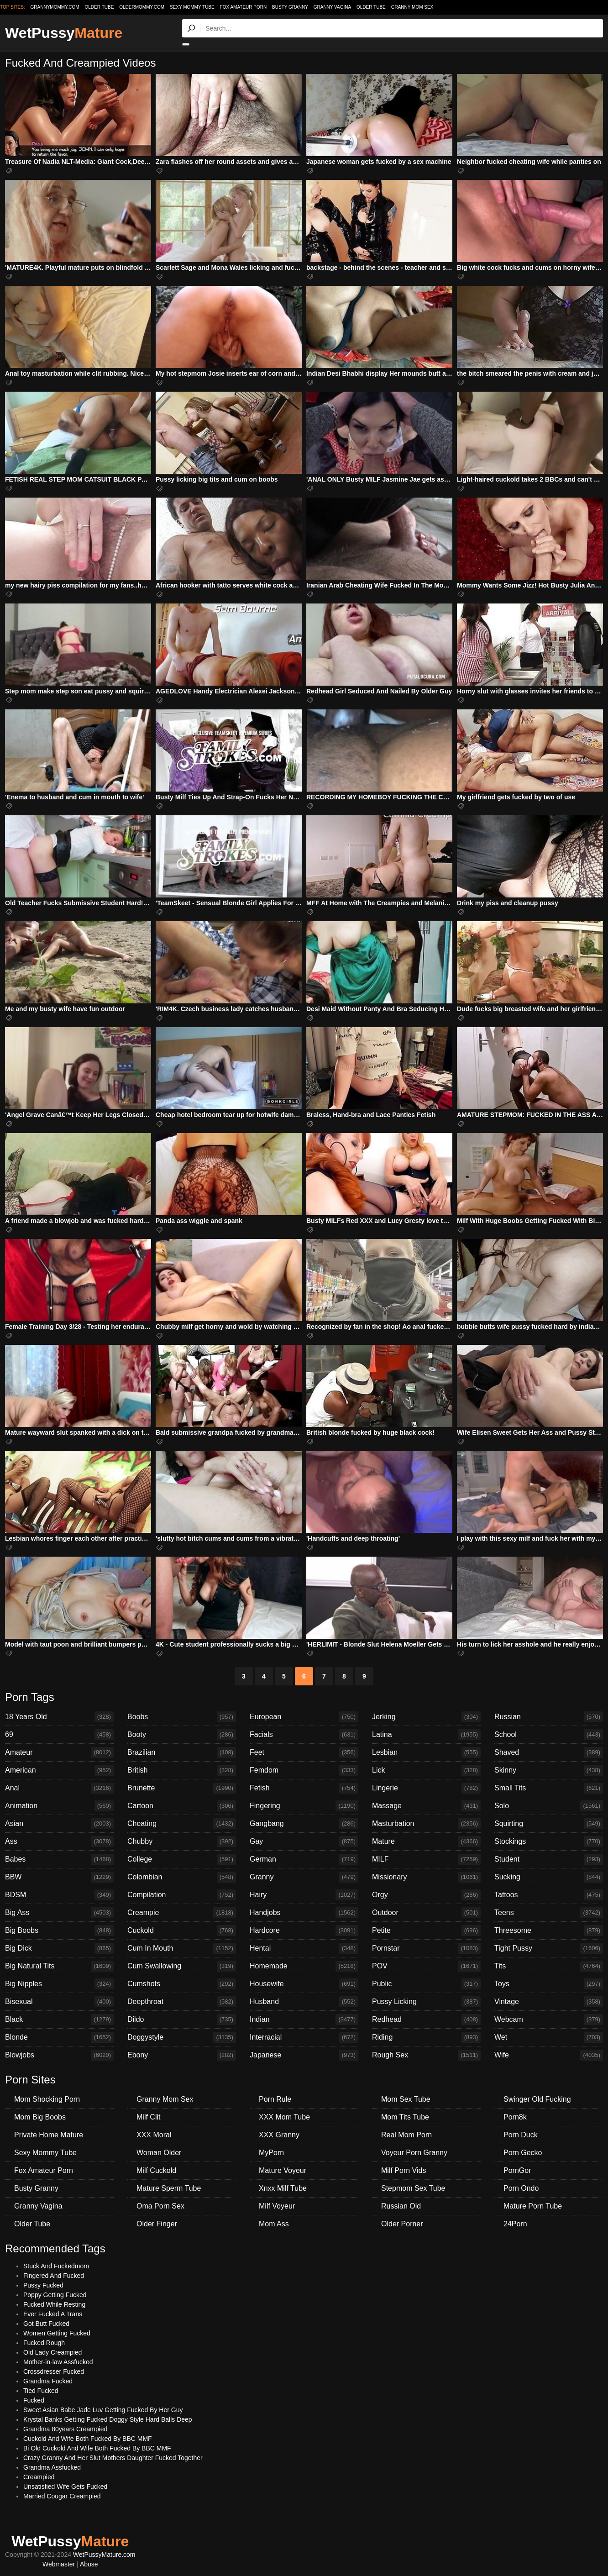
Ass (59, 1841)
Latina (426, 1734)
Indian (304, 2019)
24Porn (515, 2224)
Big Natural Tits (59, 1966)
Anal (59, 1788)
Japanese (304, 2055)
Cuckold (181, 1930)
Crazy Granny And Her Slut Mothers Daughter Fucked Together (113, 2457)
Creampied (38, 2477)
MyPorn (271, 2152)
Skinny (548, 1770)
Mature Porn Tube (532, 2206)
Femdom (304, 1770)
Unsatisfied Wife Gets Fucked (65, 2486)
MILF (426, 1859)
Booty (181, 1734)
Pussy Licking (426, 2001)
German (304, 1859)
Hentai (304, 1948)
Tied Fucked (40, 2390)
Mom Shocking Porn (47, 2099)
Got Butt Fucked (46, 2323)
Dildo (181, 2019)
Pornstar (426, 1948)
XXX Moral (153, 2135)
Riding (426, 2037)
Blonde (59, 2037)
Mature (426, 1841)
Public (426, 1983)
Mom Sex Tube (405, 2099)
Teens (548, 1912)
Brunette (181, 1788)
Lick (426, 1770)
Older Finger (156, 2224)
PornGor (517, 2170)
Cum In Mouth (181, 1948)
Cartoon (181, 1805)
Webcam (548, 2019)
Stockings (548, 1841)
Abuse (89, 2564)
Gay (304, 1841)
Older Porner (402, 2224)
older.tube (99, 7)
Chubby (181, 1841)
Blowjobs (59, 2055)
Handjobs (304, 1912)
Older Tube (371, 7)
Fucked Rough (44, 2342)
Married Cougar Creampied (62, 2496)
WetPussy (63, 33)
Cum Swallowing (181, 1966)
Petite (426, 1930)
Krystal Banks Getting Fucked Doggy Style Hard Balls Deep (107, 2419)
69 (59, 1734)
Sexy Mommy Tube (192, 7)
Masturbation (426, 1823)
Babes (59, 1859)
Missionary (426, 1877)
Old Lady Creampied (52, 2352)
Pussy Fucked (43, 2285)
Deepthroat (181, 2001)
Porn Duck (520, 2135)
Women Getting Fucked (56, 2333)
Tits (548, 1966)
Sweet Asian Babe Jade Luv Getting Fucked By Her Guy (103, 2409)
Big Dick (59, 1948)
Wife (548, 2055)
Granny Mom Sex (412, 7)
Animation (59, 1805)
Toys (548, 1983)
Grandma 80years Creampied (65, 2429)
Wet (548, 2037)
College (181, 1859)
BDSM (59, 1894)
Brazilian (181, 1752)
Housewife (304, 1983)
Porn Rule (275, 2099)
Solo (548, 1805)
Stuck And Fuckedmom (56, 2266)
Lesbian (426, 1752)
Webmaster (58, 2564)
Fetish (304, 1788)
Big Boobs (59, 1930)
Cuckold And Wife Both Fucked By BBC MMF (87, 2438)
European (304, 1716)
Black (59, 2019)
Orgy (426, 1894)
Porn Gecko (522, 2152)
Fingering (304, 1805)
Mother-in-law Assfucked (58, 2362)
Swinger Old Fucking (537, 2099)
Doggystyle (181, 2037)
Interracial (304, 2037)
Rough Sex (426, 2055)
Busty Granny (290, 7)
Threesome (548, 1930)
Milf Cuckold (156, 2170)
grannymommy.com (55, 7)
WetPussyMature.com (104, 2554)
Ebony (181, 2055)
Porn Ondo (521, 2188)
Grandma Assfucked (52, 2467)
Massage (426, 1805)
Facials (304, 1734)
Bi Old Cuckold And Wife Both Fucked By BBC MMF (97, 2448)
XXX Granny (279, 2135)
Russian (548, 1716)
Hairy (304, 1894)
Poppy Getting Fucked (55, 2294)
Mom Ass (274, 2224)
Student (548, 1859)
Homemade (304, 1966)
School (548, 1734)
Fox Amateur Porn (243, 7)
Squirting (548, 1823)
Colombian (181, 1877)
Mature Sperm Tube (168, 2188)
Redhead (426, 2019)
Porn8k (515, 2117)
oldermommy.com (141, 7)
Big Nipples (59, 1983)
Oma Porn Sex (160, 2206)
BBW (59, 1877)
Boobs (181, 1716)
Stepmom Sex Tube (413, 2188)
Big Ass (59, 1912)
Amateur (59, 1752)
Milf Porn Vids (403, 2170)
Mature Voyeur (282, 2170)
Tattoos (548, 1894)
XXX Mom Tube (284, 2117)
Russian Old (401, 2206)
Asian (59, 1823)
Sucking (548, 1877)
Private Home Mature (48, 2135)
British (181, 1770)
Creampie (181, 1912)
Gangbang (304, 1823)
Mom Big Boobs (40, 2117)
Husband (304, 2001)
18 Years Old (59, 1716)
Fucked (33, 2400)
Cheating (181, 1823)
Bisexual (59, 2001)
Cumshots (181, 1983)
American (59, 1770)
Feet (304, 1752)
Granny (304, 1877)
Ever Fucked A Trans (52, 2314)
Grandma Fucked (48, 2381)
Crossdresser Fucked (53, 2371)
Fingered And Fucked (53, 2275)
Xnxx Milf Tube (283, 2188)
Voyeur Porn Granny (414, 2152)
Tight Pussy (548, 1948)
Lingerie (426, 1788)
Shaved (548, 1752)
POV (426, 1966)
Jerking (426, 1716)
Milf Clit (148, 2117)
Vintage (548, 2001)
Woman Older (158, 2152)
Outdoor (426, 1912)
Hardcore (304, 1930)
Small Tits (548, 1788)
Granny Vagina (332, 7)
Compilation (181, 1894)
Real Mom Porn (406, 2135)
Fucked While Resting (54, 2304)
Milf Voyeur (277, 2206)
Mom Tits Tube (405, 2117)
